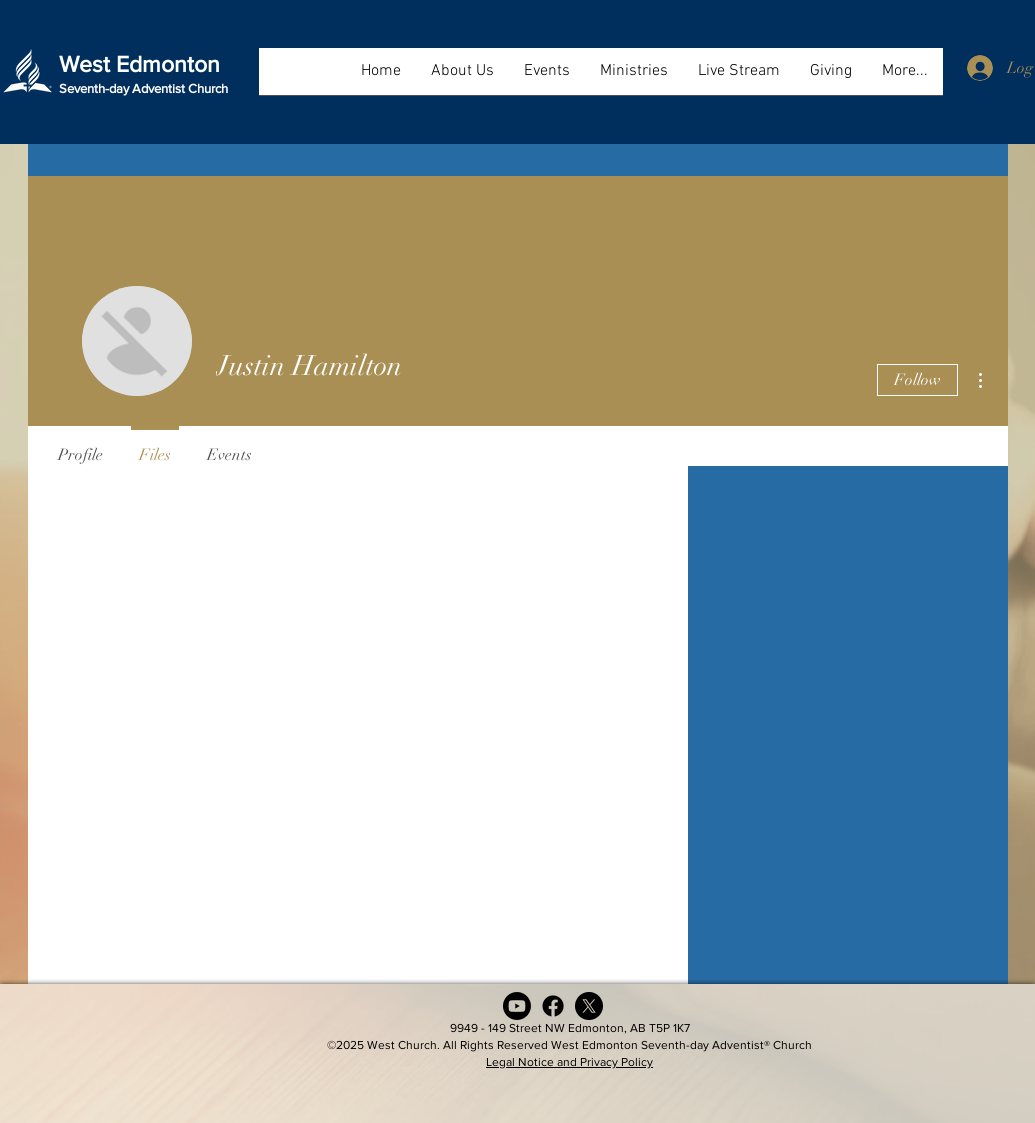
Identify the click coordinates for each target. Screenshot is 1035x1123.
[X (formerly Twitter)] (589, 1006)
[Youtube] (517, 1006)
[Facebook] (553, 1006)
